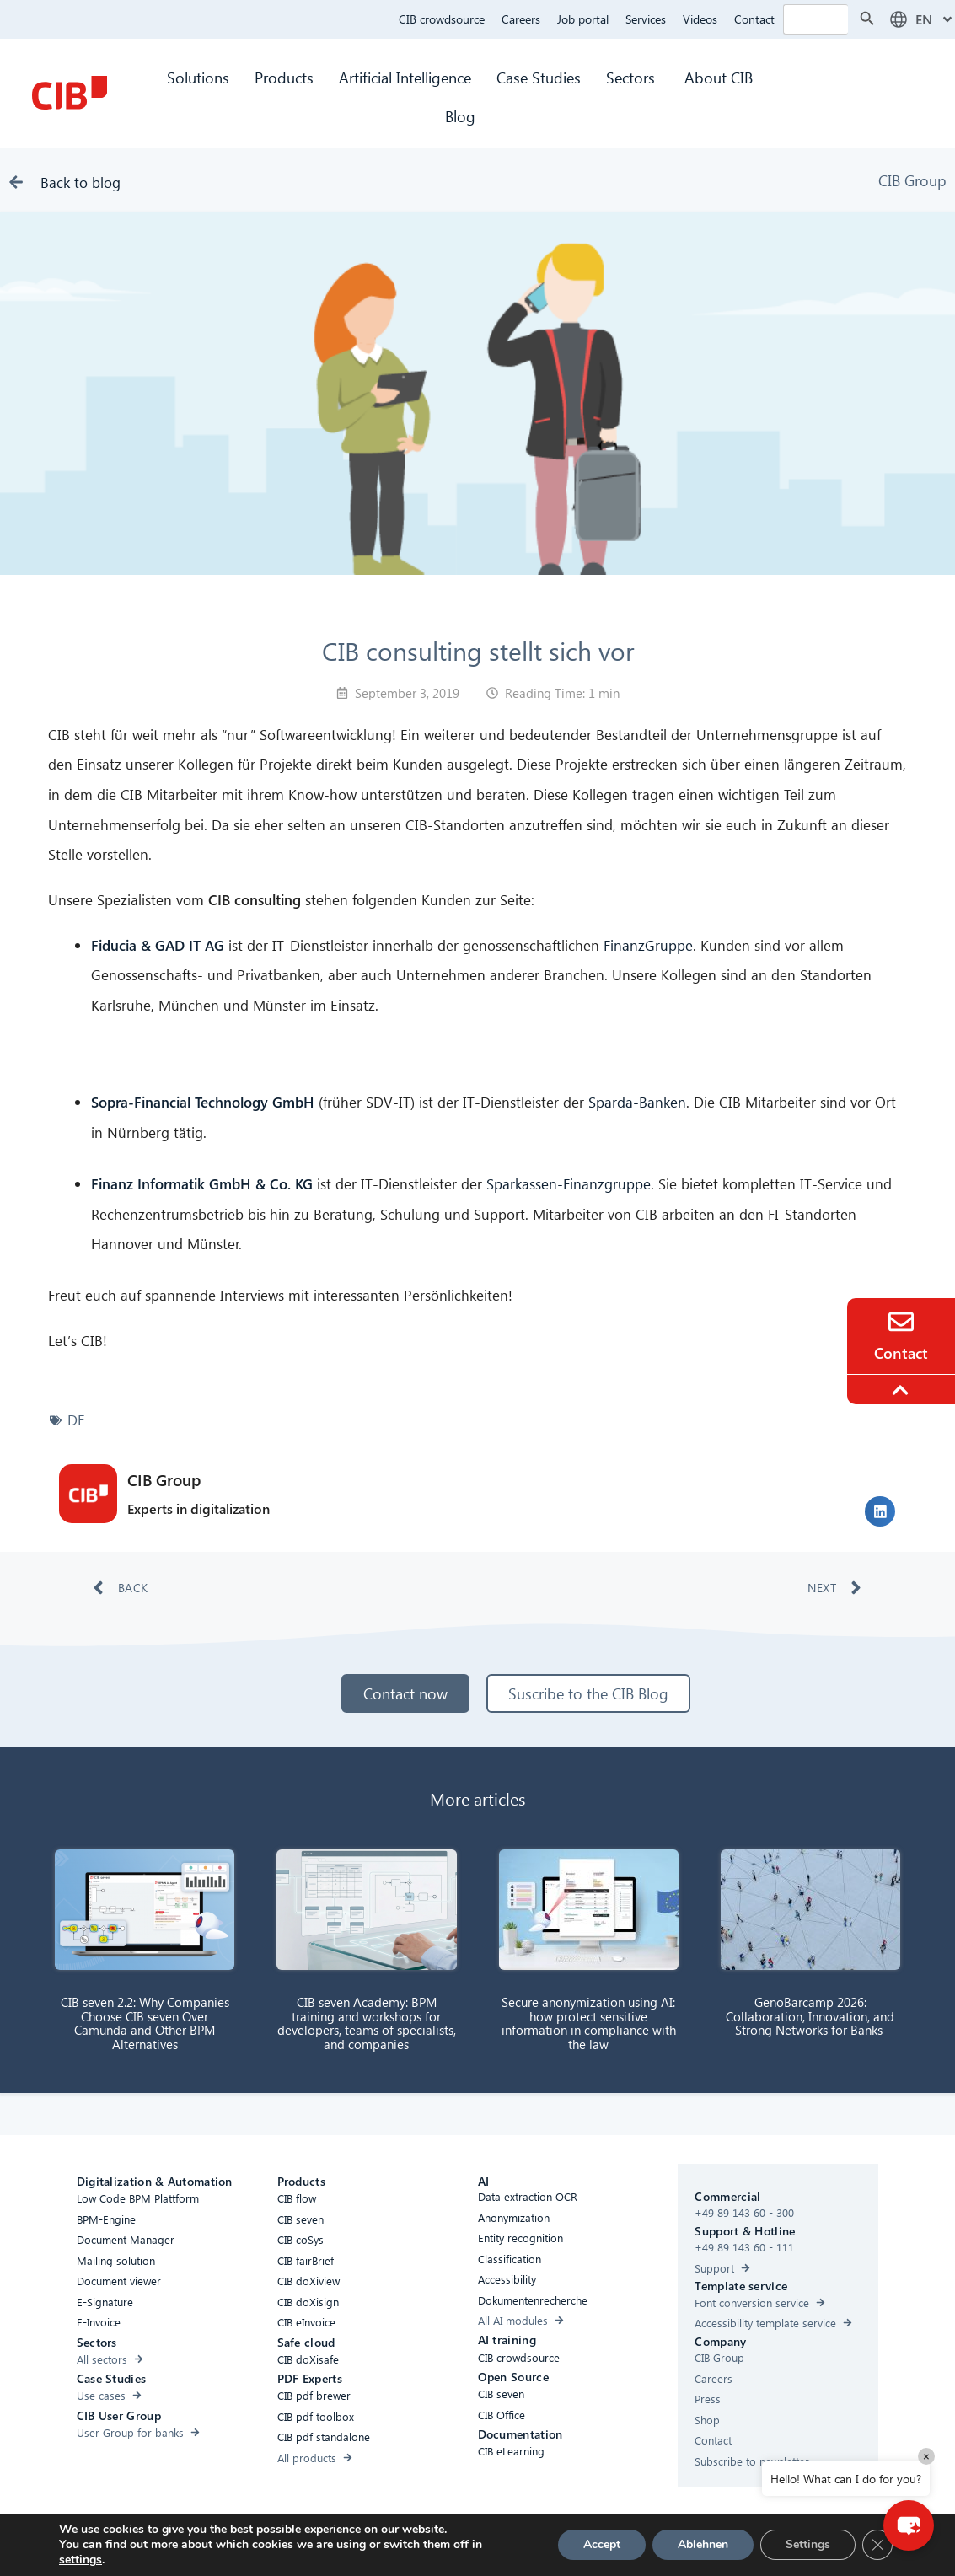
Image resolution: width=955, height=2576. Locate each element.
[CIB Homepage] (69, 93)
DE (76, 1420)
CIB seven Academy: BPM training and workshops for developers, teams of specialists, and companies (366, 2023)
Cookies (417, 2545)
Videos (700, 19)
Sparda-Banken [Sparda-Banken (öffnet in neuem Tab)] (637, 1102)
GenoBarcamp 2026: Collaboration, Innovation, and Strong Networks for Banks (810, 2016)
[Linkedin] (622, 2548)
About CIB (718, 77)
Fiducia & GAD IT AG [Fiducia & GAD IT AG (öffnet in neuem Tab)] (157, 945)
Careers (521, 19)
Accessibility (278, 2545)
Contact (754, 19)
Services (645, 19)
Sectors (632, 77)
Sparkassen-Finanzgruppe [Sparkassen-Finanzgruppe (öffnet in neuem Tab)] (568, 1184)
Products (284, 77)
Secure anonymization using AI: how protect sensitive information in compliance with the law (589, 2023)
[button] (880, 1511)
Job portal (583, 19)
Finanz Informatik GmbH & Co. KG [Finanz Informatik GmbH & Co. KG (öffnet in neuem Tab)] (202, 1184)
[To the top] (902, 1390)
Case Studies (538, 77)
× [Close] (926, 2456)
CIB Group (912, 180)
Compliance (352, 2545)
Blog (460, 115)
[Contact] (901, 1321)
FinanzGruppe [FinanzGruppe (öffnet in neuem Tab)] (648, 945)
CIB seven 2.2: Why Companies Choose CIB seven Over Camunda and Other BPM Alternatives (145, 2023)
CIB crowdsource (442, 19)
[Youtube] (656, 2548)
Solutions (198, 77)
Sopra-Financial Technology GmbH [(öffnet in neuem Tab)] (202, 1102)
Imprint (552, 2545)
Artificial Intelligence (405, 77)
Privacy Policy (485, 2545)
